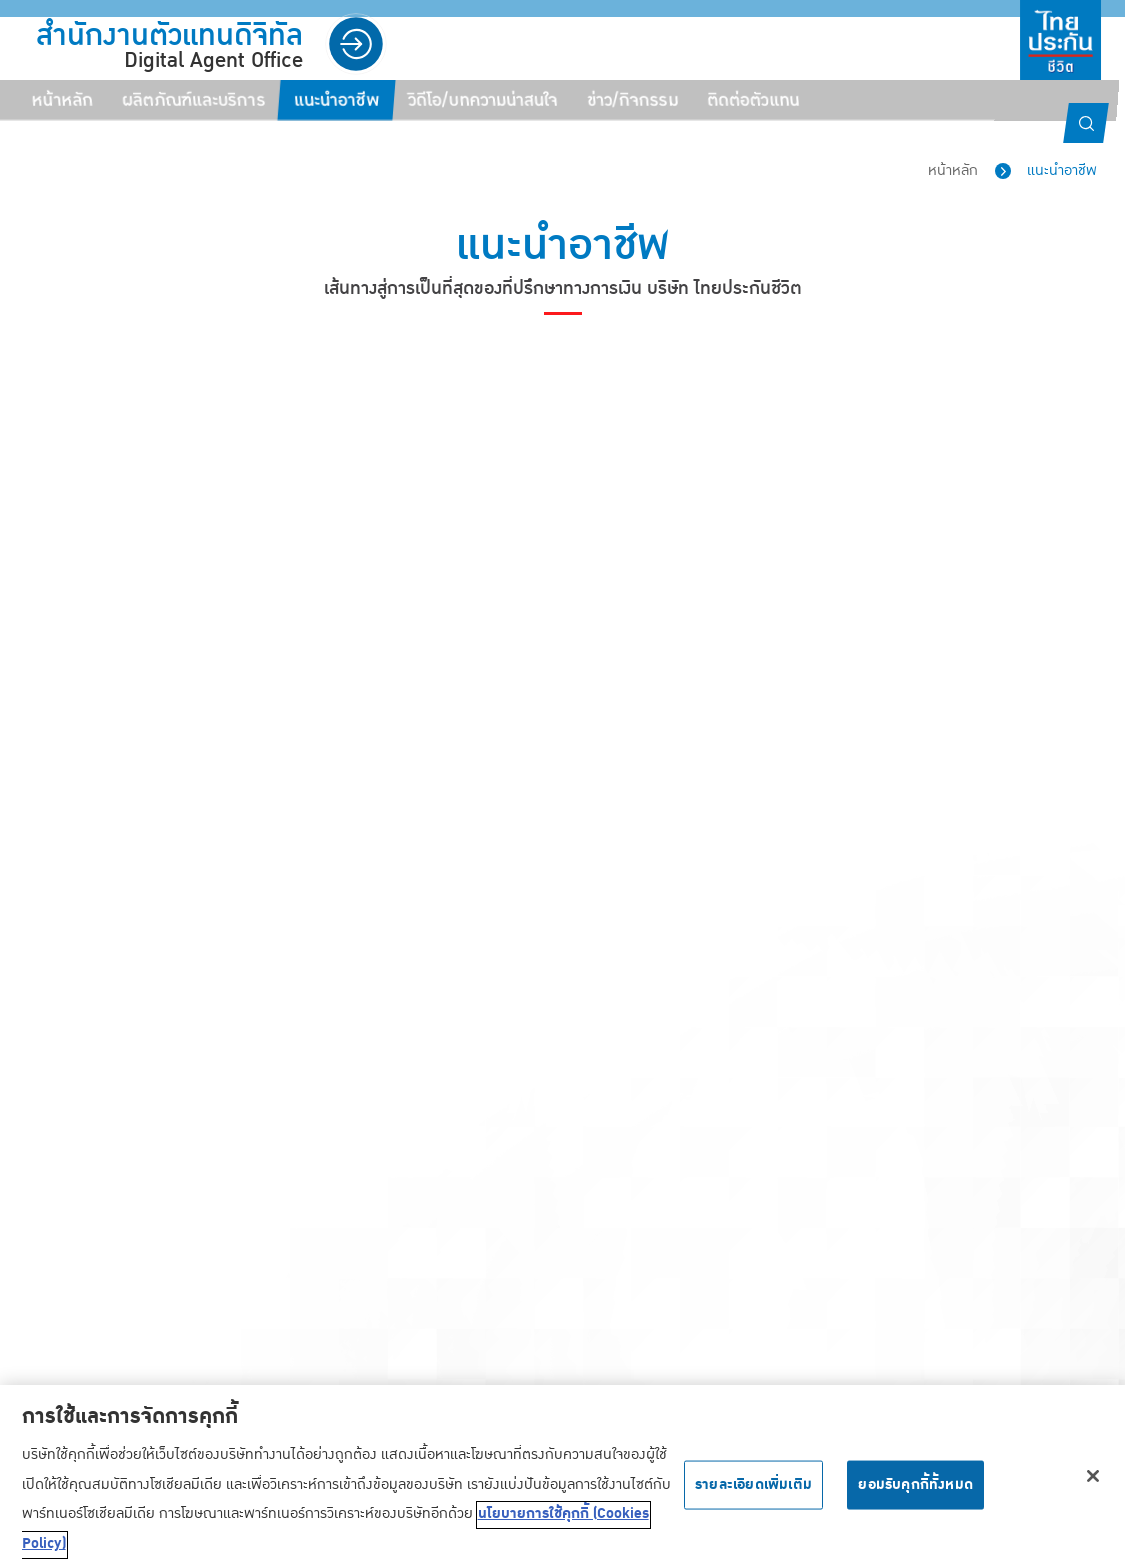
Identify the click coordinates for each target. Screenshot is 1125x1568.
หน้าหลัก (953, 170)
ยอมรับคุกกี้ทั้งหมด (915, 1491)
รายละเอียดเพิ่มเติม (753, 1491)
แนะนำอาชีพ (1062, 170)
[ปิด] (1093, 1483)
